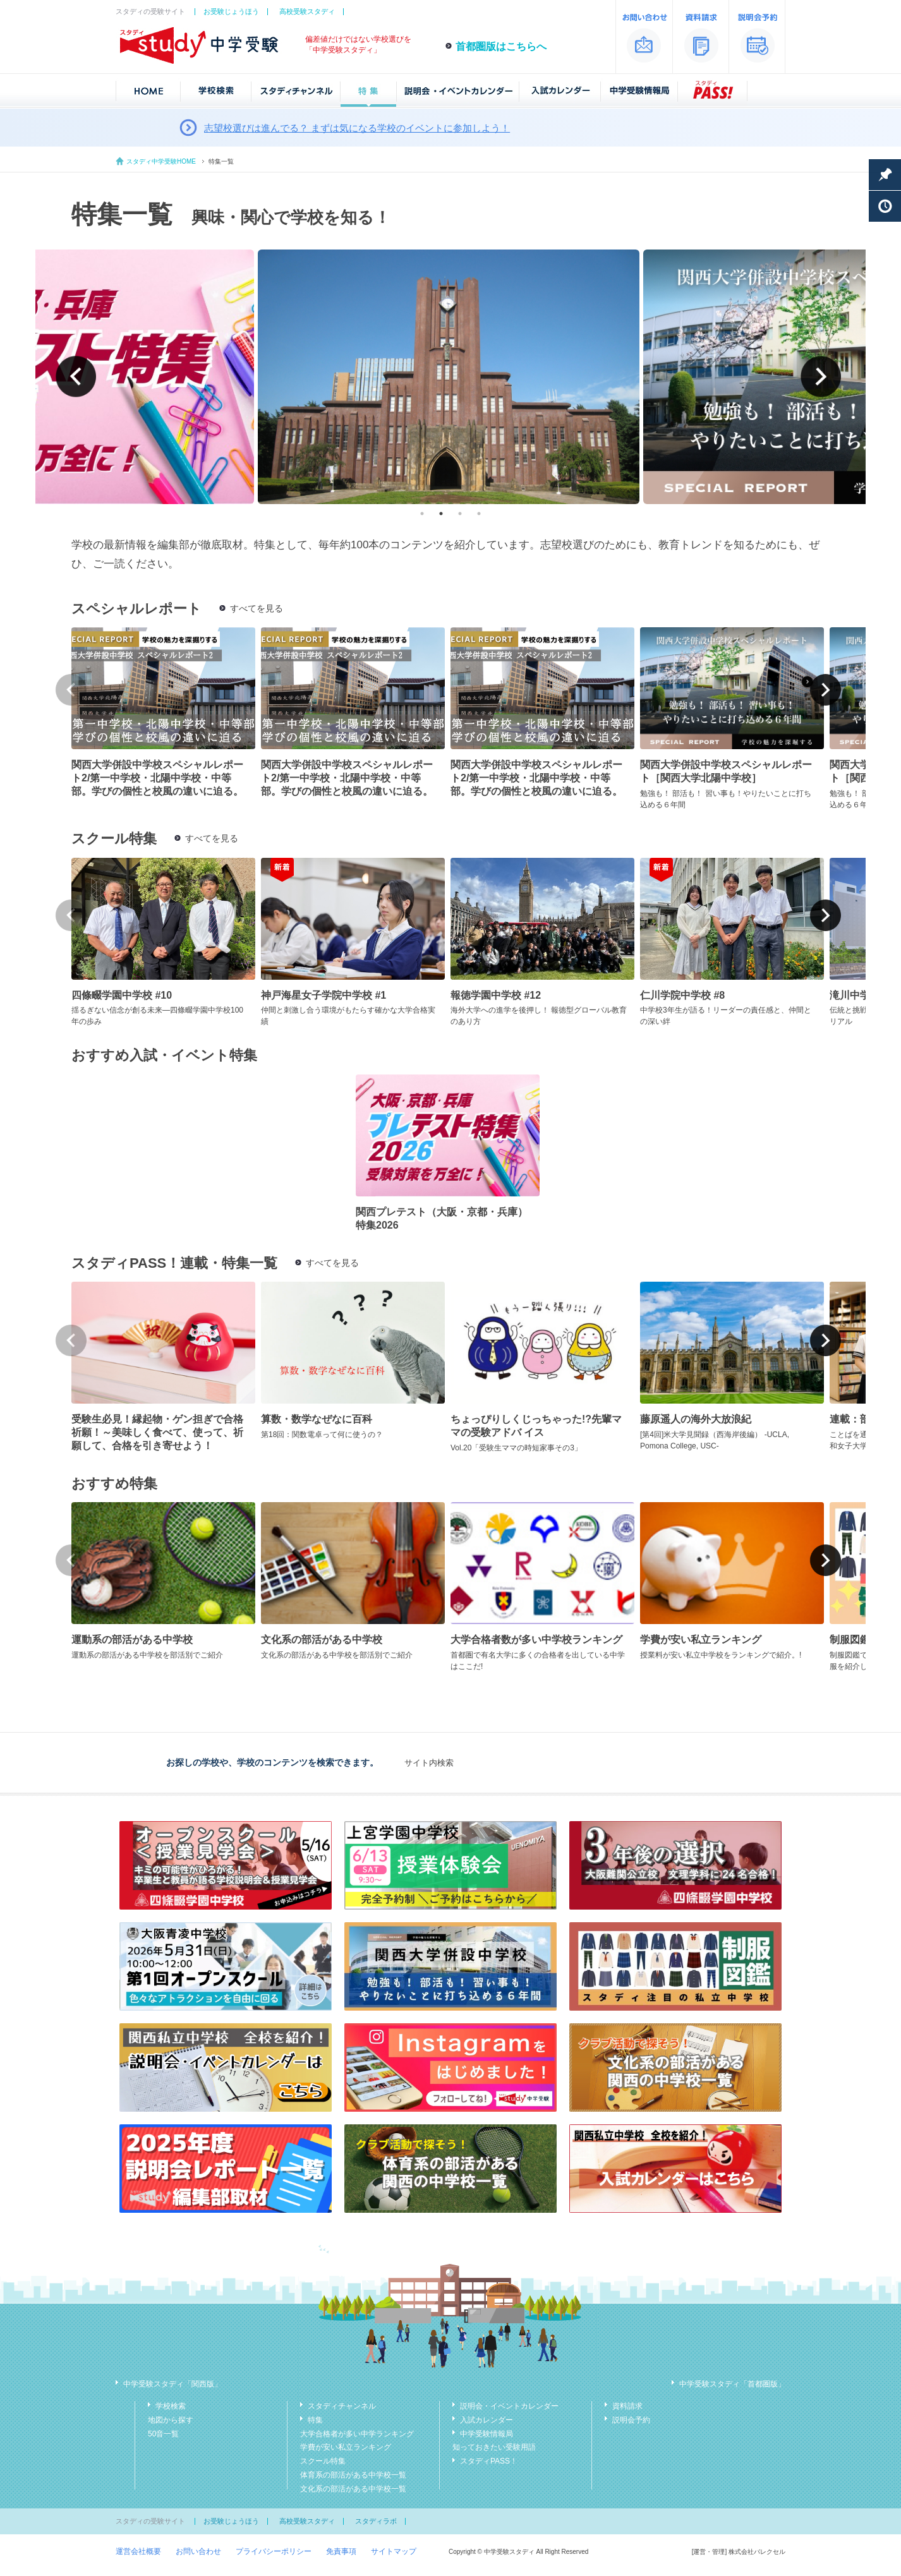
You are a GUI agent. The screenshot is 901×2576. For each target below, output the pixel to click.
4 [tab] (479, 513)
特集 (315, 2420)
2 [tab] (441, 513)
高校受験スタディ (307, 11)
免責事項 (341, 2551)
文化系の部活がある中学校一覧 (353, 2488)
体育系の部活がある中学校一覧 (353, 2475)
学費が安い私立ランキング (345, 2447)
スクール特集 (323, 2461)
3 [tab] (460, 513)
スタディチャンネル (342, 2406)
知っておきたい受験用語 (494, 2447)
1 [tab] (422, 513)
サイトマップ (393, 2551)
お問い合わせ (198, 2551)
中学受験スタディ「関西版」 (172, 2384)
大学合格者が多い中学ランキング (357, 2433)
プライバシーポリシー (273, 2551)
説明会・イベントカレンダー (509, 2406)
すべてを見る (256, 608)
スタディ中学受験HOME (161, 161)
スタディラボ (376, 2521)
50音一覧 (163, 2433)
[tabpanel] (450, 377)
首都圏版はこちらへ (501, 46)
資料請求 (627, 2406)
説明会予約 (631, 2420)
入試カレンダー (486, 2420)
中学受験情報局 (486, 2433)
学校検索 (170, 2406)
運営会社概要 (138, 2551)
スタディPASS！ (488, 2461)
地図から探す (170, 2420)
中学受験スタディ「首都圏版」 (732, 2384)
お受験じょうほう (231, 11)
